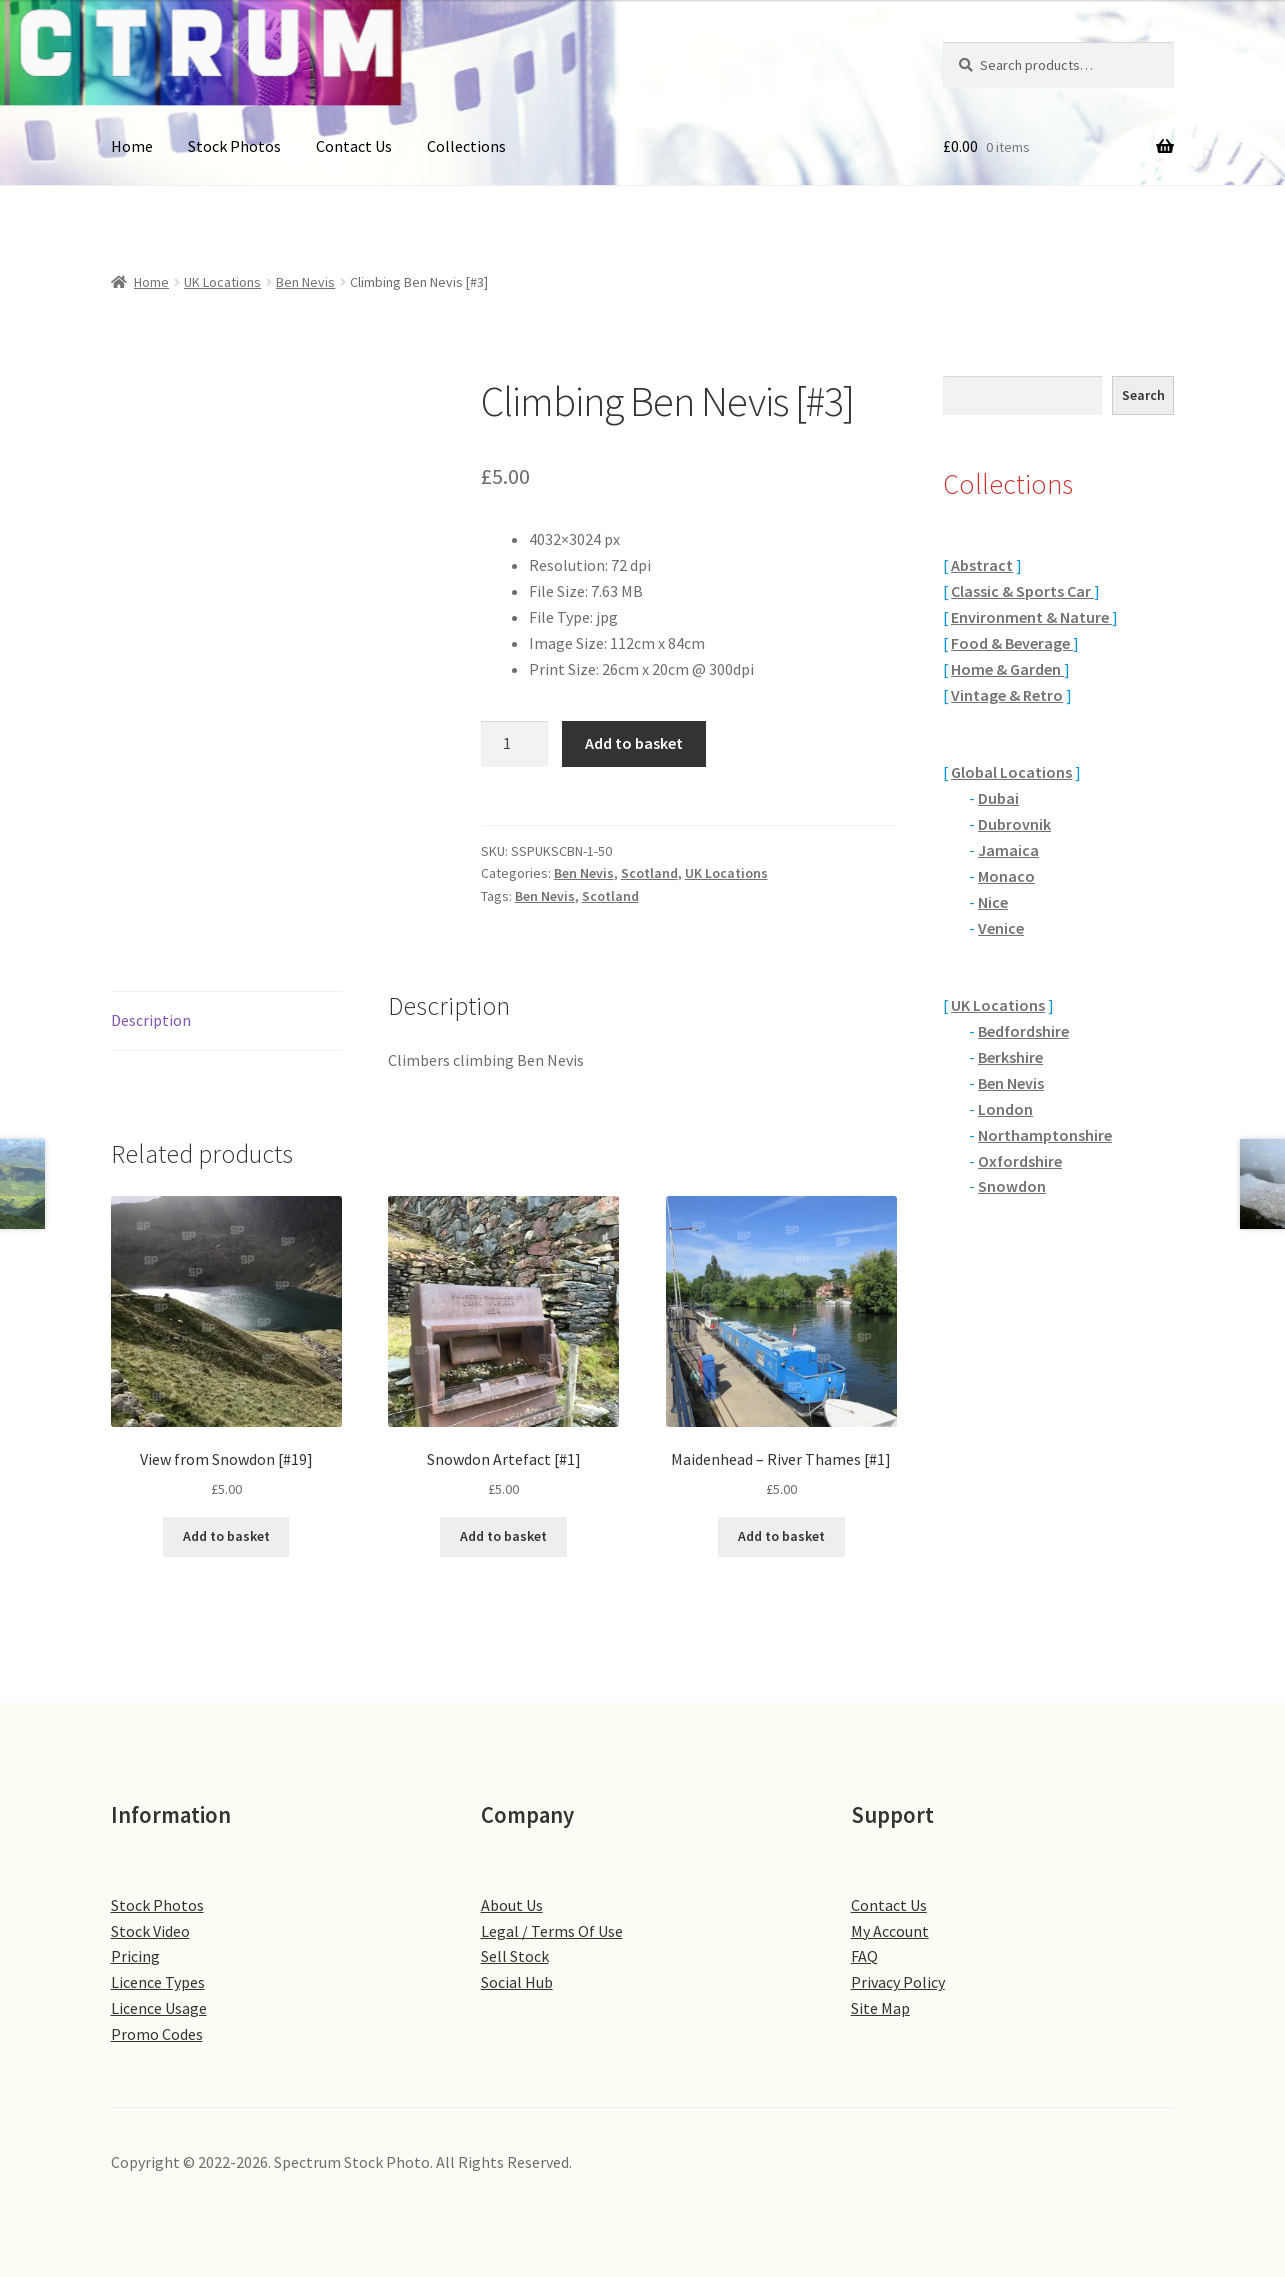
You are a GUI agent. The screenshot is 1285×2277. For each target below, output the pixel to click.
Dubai (998, 798)
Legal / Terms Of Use (552, 1931)
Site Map (880, 2008)
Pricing (135, 1956)
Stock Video (150, 1931)
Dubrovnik (1014, 824)
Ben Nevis (305, 282)
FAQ (864, 1956)
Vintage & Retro (1007, 695)
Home (132, 146)
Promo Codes (157, 2034)
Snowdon (1012, 1186)
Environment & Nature (1031, 617)
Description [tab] (151, 1020)
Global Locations (1011, 772)
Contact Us (354, 146)
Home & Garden (1007, 669)
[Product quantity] (515, 744)
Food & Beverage (1012, 643)
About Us (512, 1905)
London (1005, 1109)
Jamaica (1008, 850)
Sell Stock (515, 1956)
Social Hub (517, 1982)
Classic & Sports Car (1022, 591)
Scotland (649, 873)
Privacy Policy (898, 1982)
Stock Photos (234, 146)
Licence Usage (159, 2008)
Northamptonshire (1045, 1135)
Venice (1001, 928)
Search (1143, 395)
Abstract (982, 565)
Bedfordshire (1023, 1031)
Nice (993, 902)
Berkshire (1010, 1057)
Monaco (1006, 876)
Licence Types (158, 1982)
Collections (466, 146)
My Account (890, 1931)
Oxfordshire (1020, 1161)
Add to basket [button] (226, 1536)
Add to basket (634, 743)
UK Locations (222, 282)
